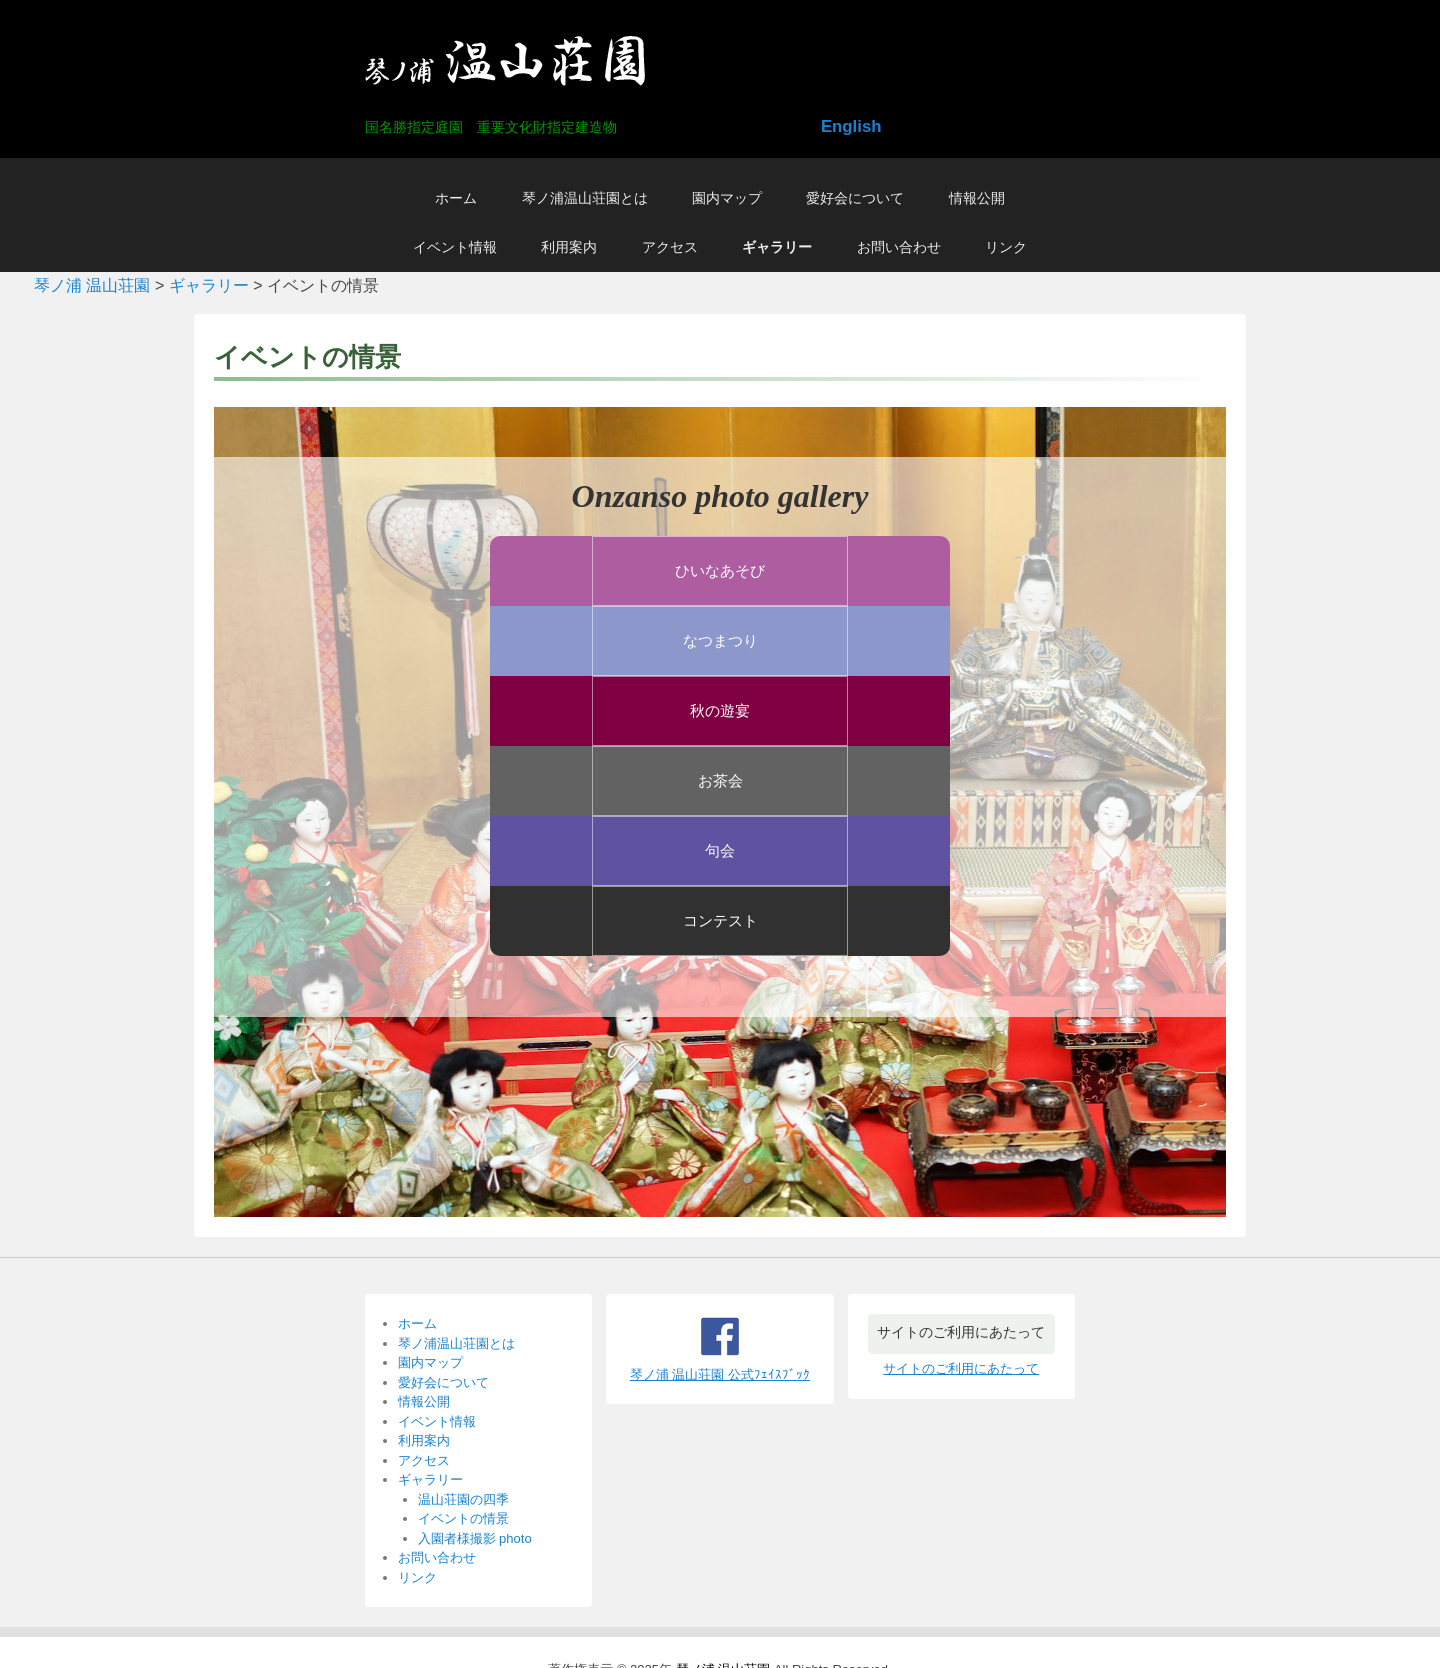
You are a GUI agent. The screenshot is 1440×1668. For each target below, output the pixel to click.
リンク (1006, 247)
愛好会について (855, 198)
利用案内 (569, 247)
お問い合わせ (899, 247)
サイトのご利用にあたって (961, 1368)
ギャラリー (777, 247)
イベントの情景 (307, 357)
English (851, 126)
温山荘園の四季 (463, 1499)
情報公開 (977, 198)
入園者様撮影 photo (475, 1538)
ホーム (456, 198)
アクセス (670, 247)
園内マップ (727, 198)
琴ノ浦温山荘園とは (585, 198)
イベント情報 (455, 247)
